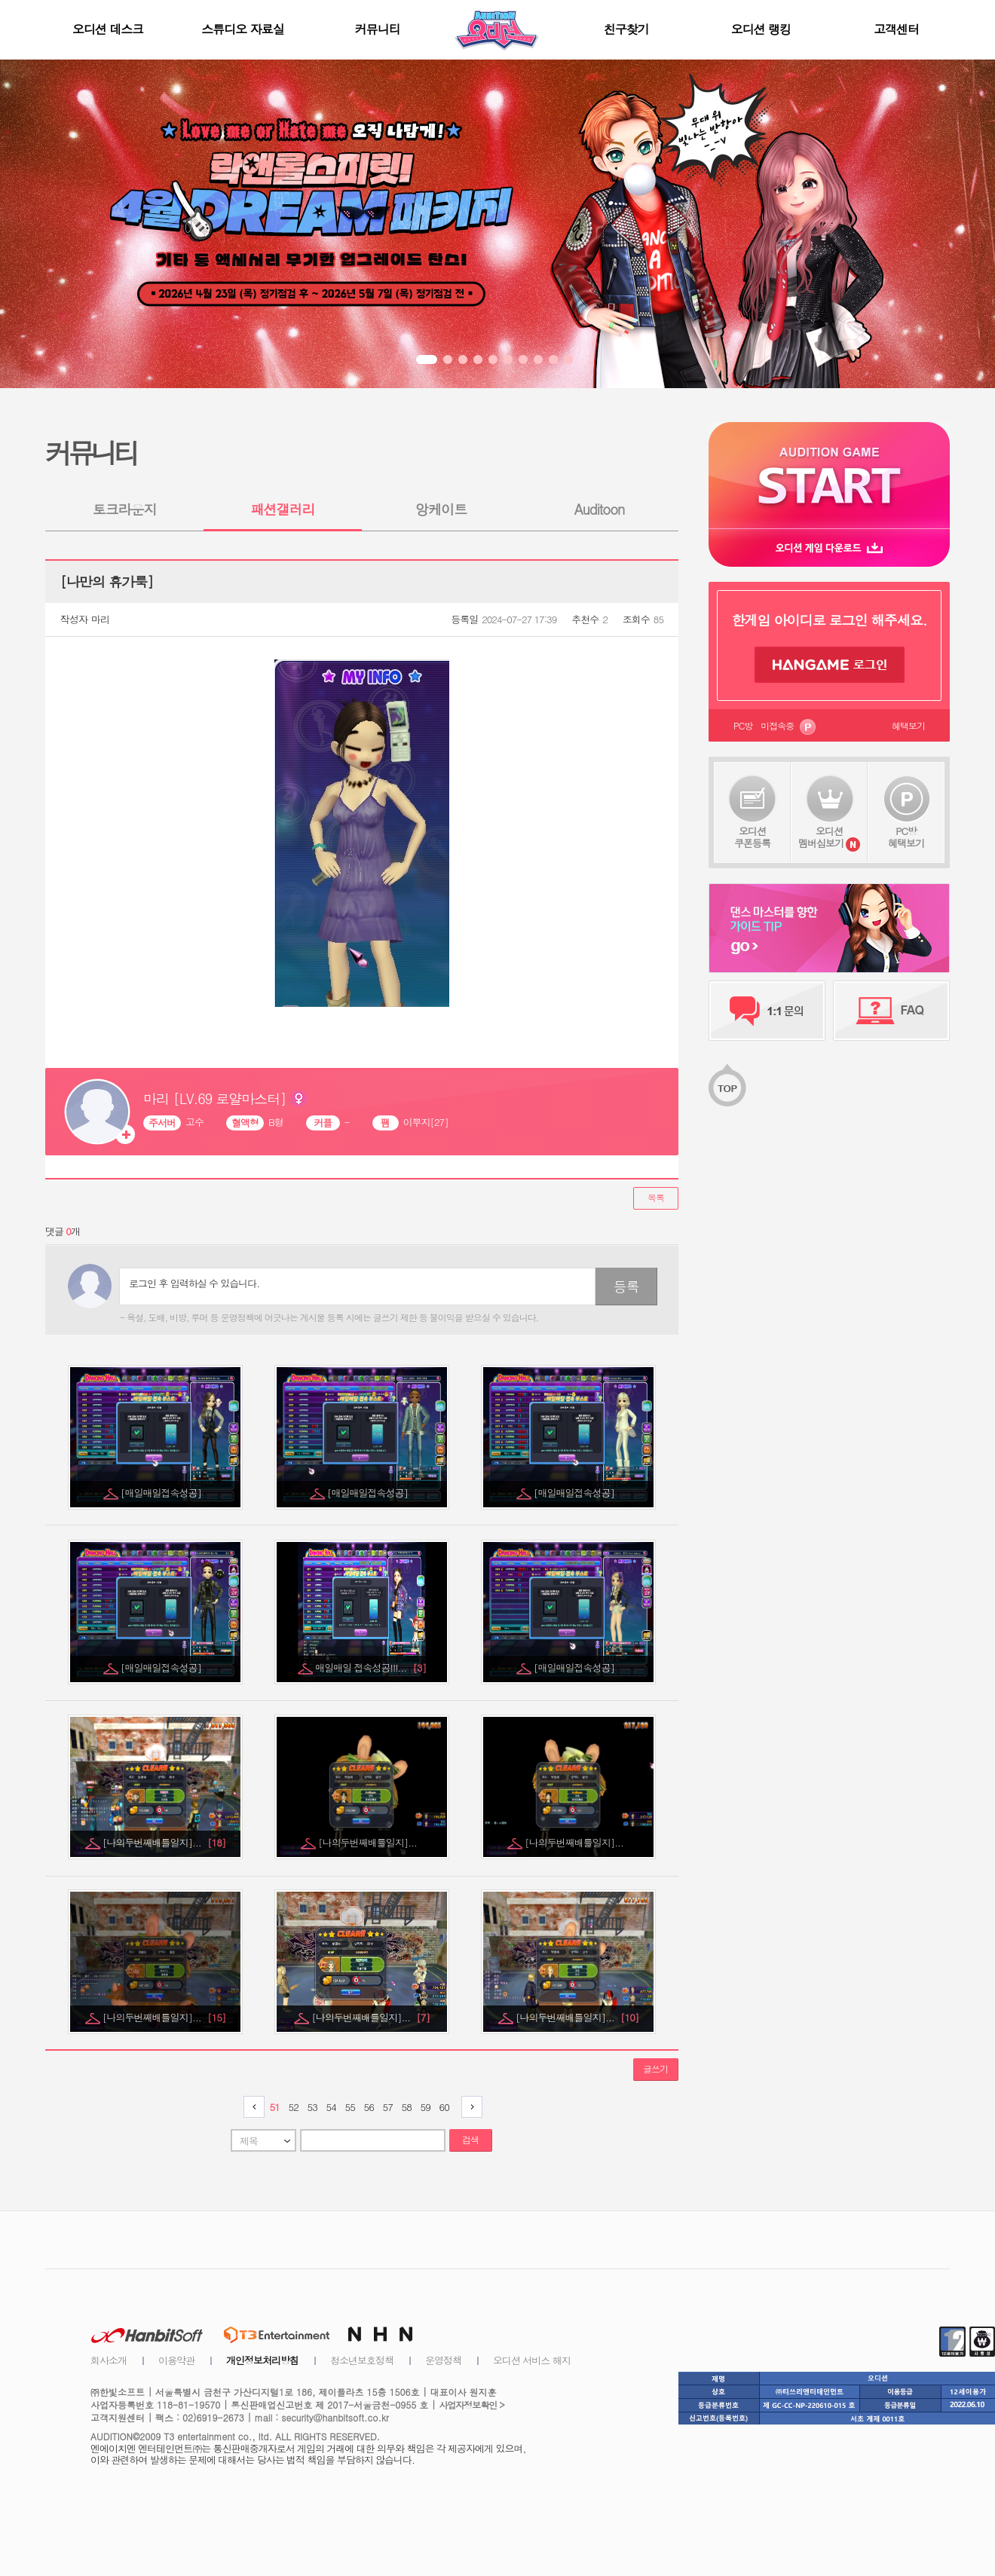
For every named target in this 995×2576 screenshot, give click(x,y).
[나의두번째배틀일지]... (164, 1842)
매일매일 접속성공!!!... (370, 1667)
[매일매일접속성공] (162, 1492)
